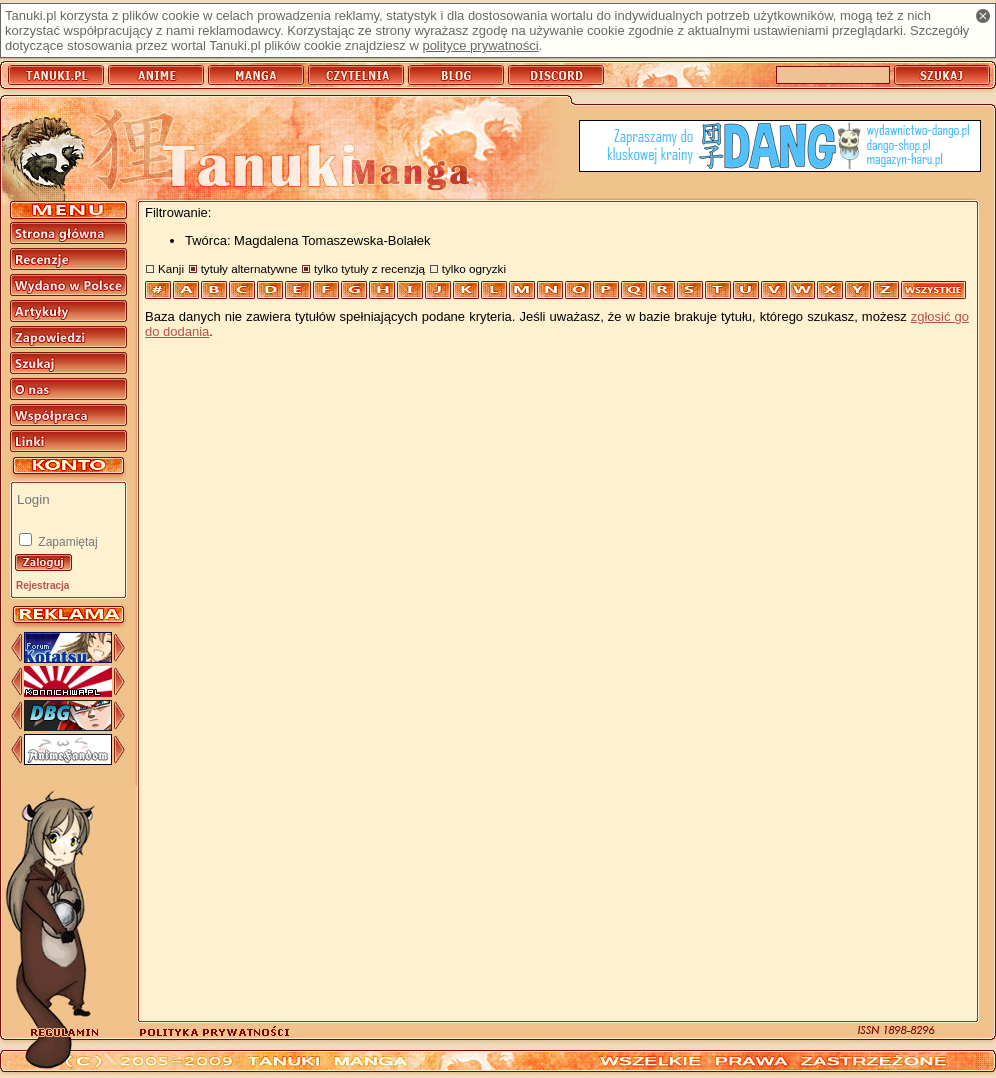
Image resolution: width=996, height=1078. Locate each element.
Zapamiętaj (66, 542)
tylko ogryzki (474, 268)
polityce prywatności (480, 45)
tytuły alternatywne (249, 268)
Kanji (171, 268)
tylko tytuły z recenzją (369, 268)
